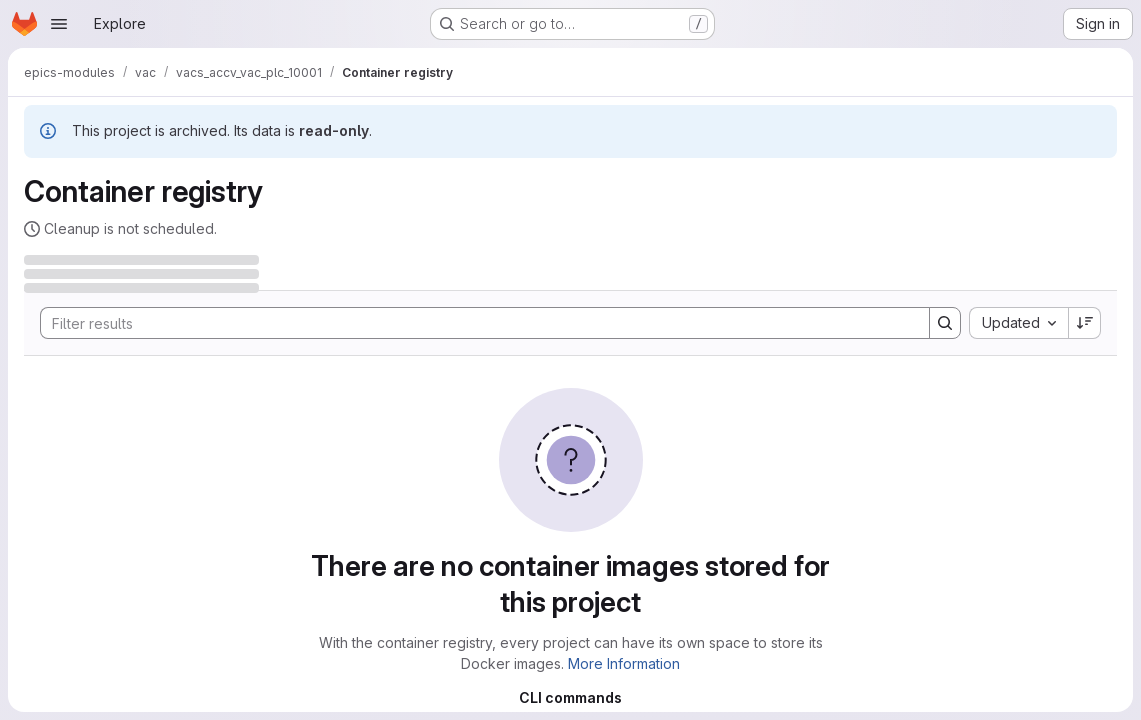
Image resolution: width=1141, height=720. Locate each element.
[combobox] (1018, 323)
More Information (624, 663)
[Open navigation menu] (59, 24)
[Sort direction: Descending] (1085, 323)
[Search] (475, 323)
